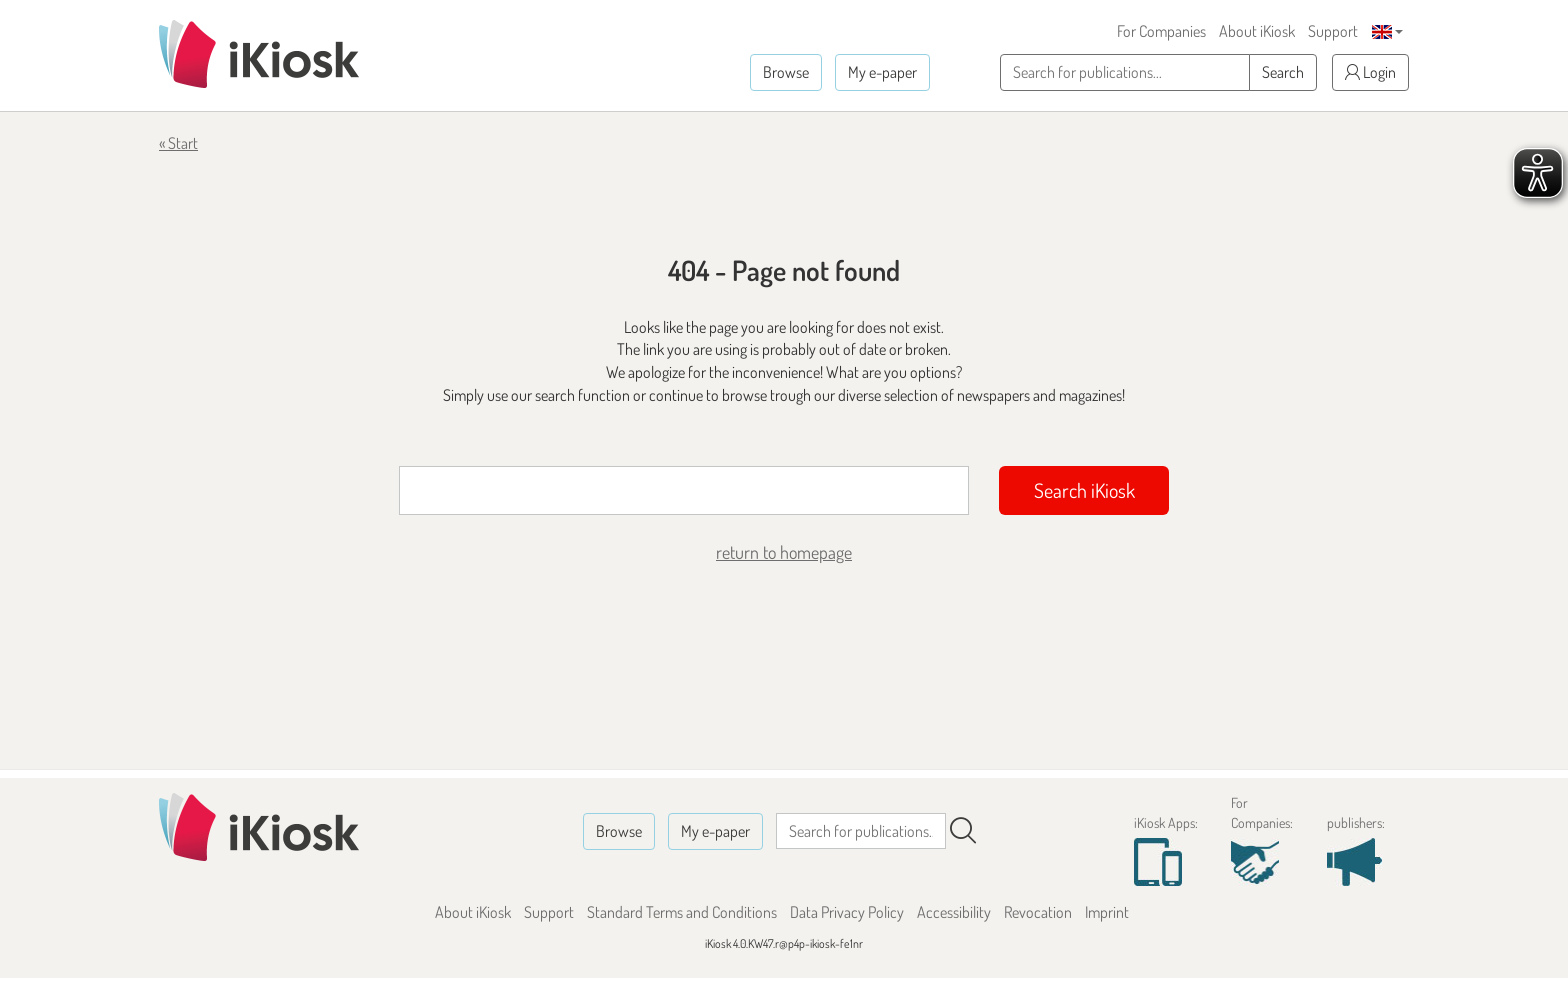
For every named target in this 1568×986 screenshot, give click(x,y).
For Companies (1161, 31)
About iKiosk (1257, 31)
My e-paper (882, 72)
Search (1283, 72)
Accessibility (954, 912)
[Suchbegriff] (684, 490)
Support (1333, 31)
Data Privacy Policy (847, 912)
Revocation (1038, 912)
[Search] (963, 831)
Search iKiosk (1084, 490)
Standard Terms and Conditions (682, 912)
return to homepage (784, 552)
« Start (178, 143)
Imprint (1107, 912)
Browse (786, 72)
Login (1370, 72)
